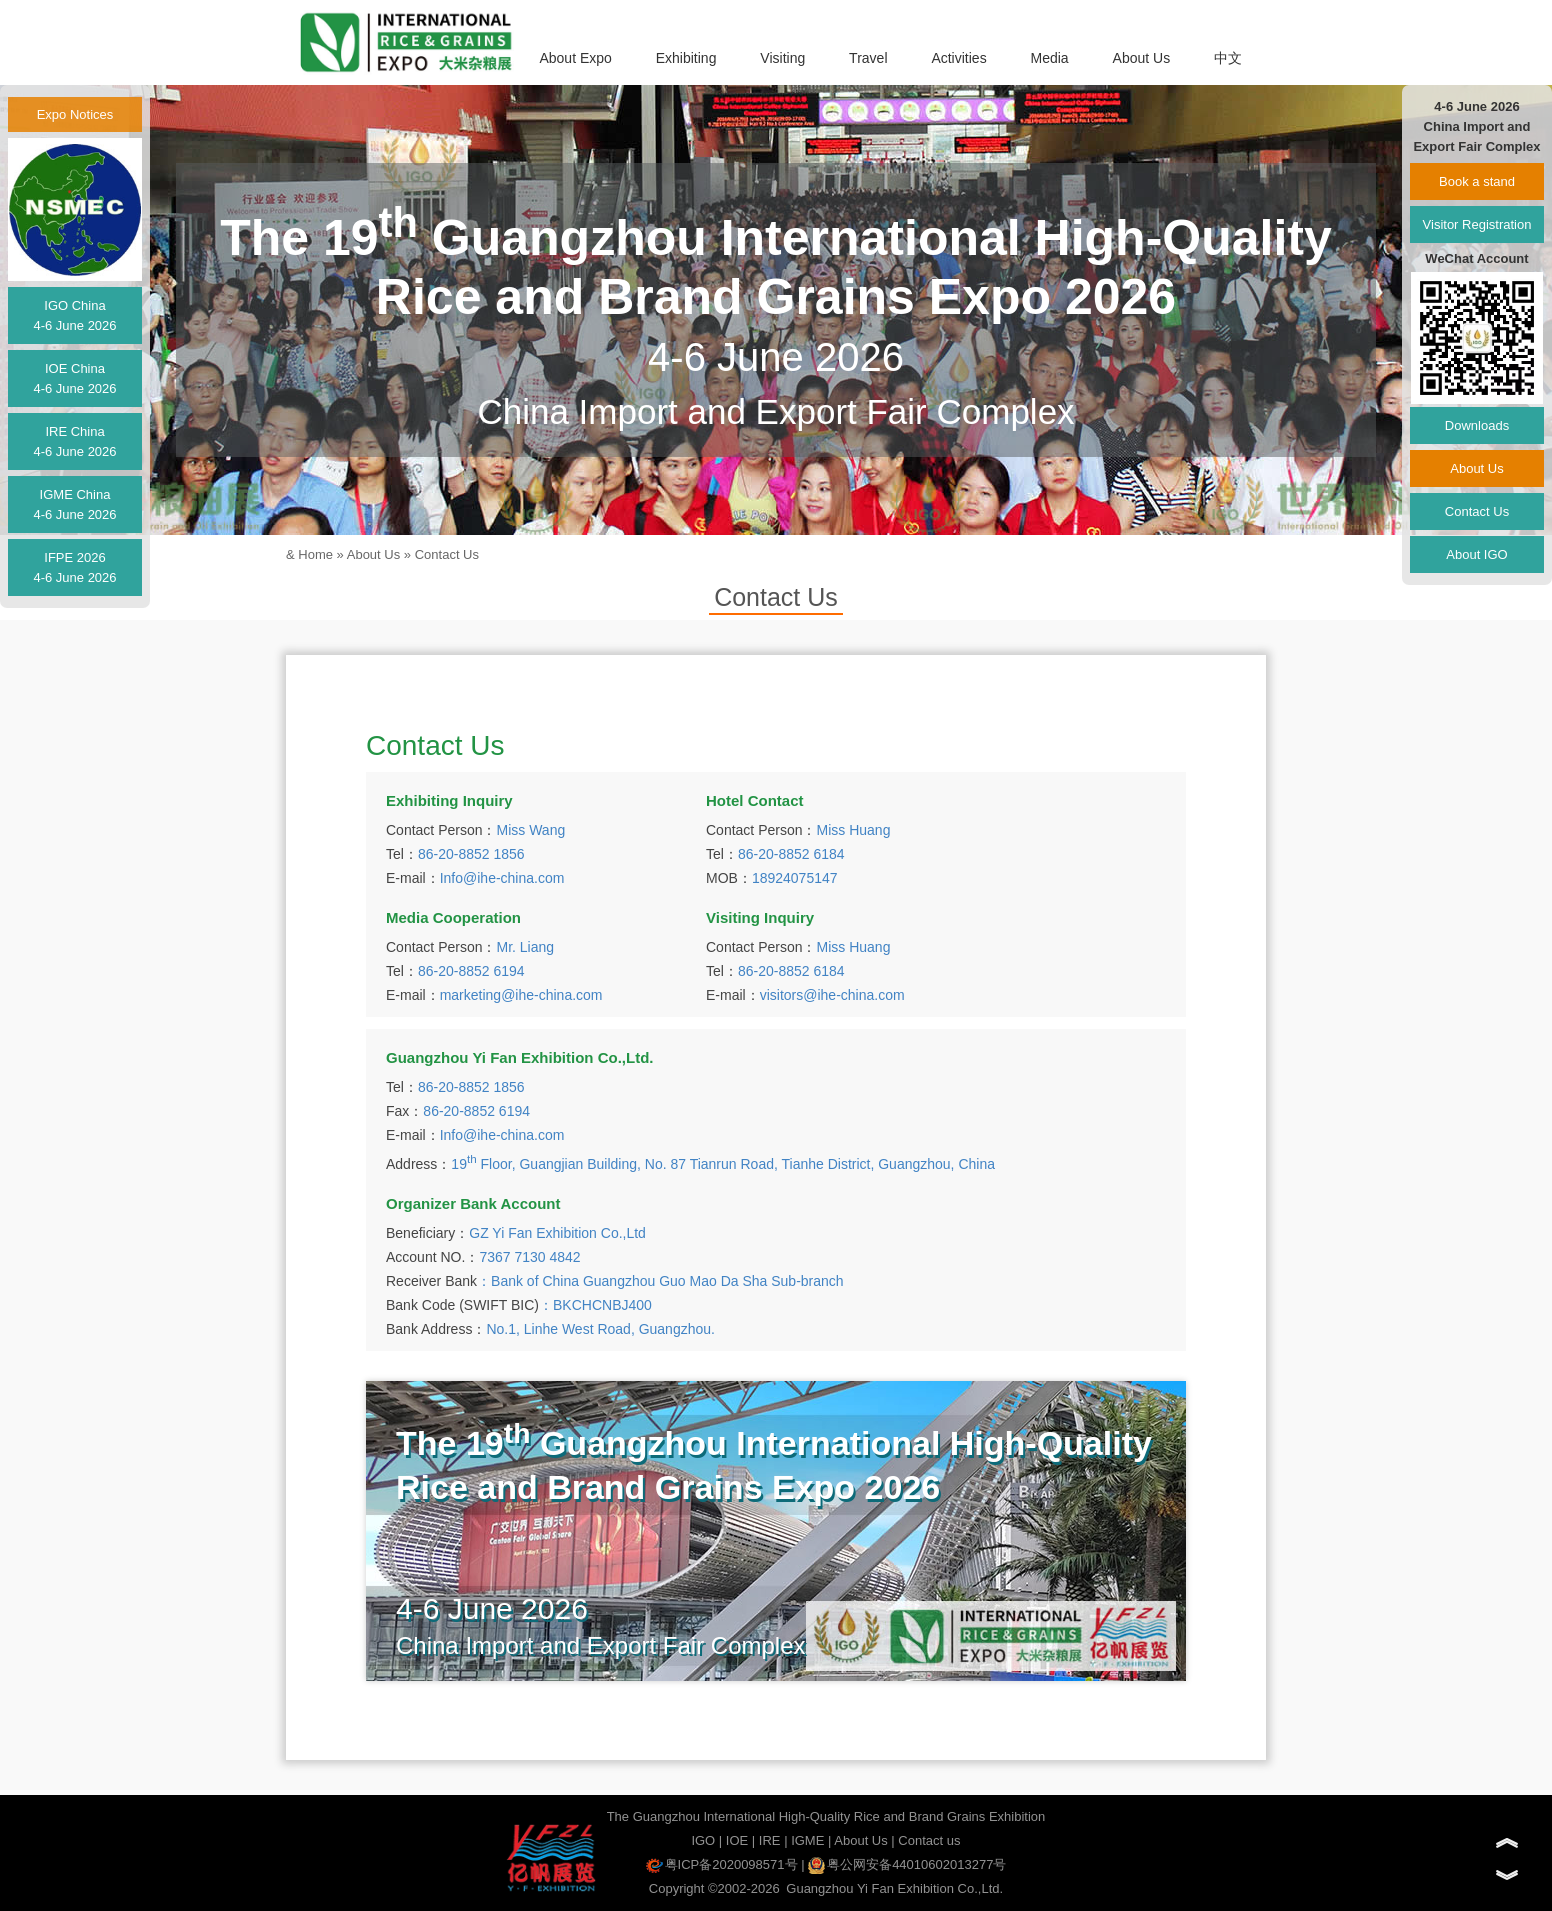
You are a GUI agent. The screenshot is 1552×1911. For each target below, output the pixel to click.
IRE (770, 1840)
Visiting (782, 58)
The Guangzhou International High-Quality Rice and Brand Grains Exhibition (826, 1816)
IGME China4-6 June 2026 (74, 504)
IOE (737, 1840)
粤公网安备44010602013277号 (907, 1864)
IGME (807, 1840)
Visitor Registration (1477, 224)
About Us (1142, 58)
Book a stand (1477, 181)
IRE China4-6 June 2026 (74, 441)
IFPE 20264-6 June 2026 (74, 567)
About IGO (1476, 554)
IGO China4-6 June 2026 (74, 315)
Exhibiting (686, 58)
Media (1050, 58)
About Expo (575, 58)
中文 (1228, 58)
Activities (958, 58)
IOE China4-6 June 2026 (74, 378)
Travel (868, 58)
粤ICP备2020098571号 (722, 1864)
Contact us (929, 1840)
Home (315, 554)
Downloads (1477, 425)
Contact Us (447, 554)
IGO (703, 1840)
